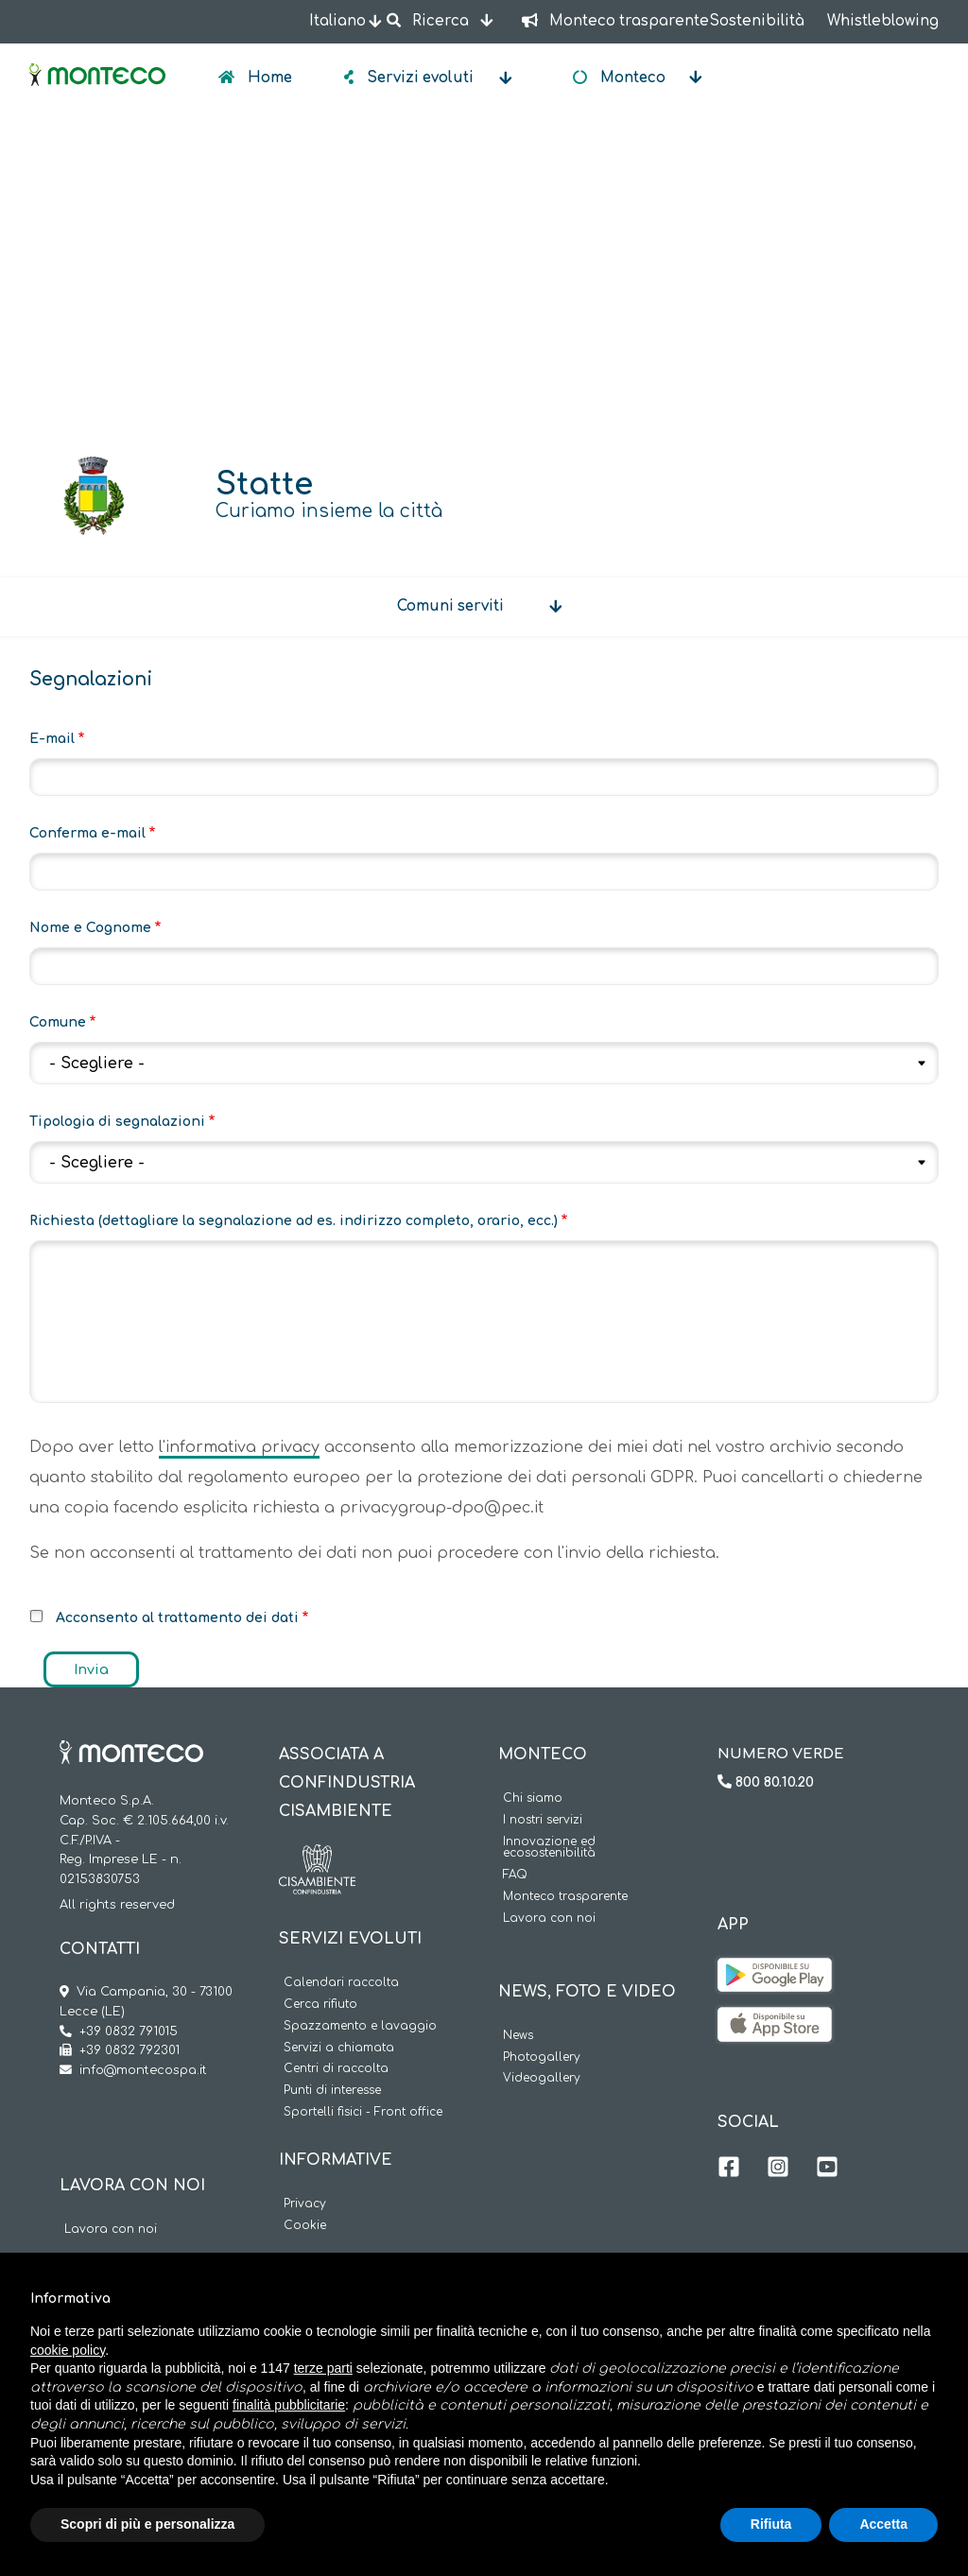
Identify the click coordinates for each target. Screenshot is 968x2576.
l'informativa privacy (239, 1447)
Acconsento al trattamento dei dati (177, 1618)
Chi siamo (532, 1798)
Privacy (305, 2204)
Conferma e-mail (87, 833)
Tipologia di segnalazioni (117, 1122)
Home (268, 78)
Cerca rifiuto (320, 2004)
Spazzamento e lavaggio (360, 2026)
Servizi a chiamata (339, 2048)
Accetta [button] (883, 2524)
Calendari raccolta (341, 1983)
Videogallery (541, 2078)
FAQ (515, 1875)
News (518, 2036)
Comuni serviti (450, 606)
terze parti (323, 2368)
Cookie (305, 2226)
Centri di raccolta (336, 2069)
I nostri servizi (542, 1820)
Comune (57, 1022)
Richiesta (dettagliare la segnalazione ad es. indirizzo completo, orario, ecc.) (293, 1221)
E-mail (52, 739)
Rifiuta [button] (771, 2524)
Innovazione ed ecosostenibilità (549, 1848)
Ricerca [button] (429, 21)
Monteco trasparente (565, 1897)
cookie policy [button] (67, 2350)
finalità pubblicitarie (289, 2404)
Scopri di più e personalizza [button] (147, 2524)
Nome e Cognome (90, 928)
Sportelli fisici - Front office (363, 2112)
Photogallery (541, 2057)
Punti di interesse (332, 2090)
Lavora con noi (110, 2229)
